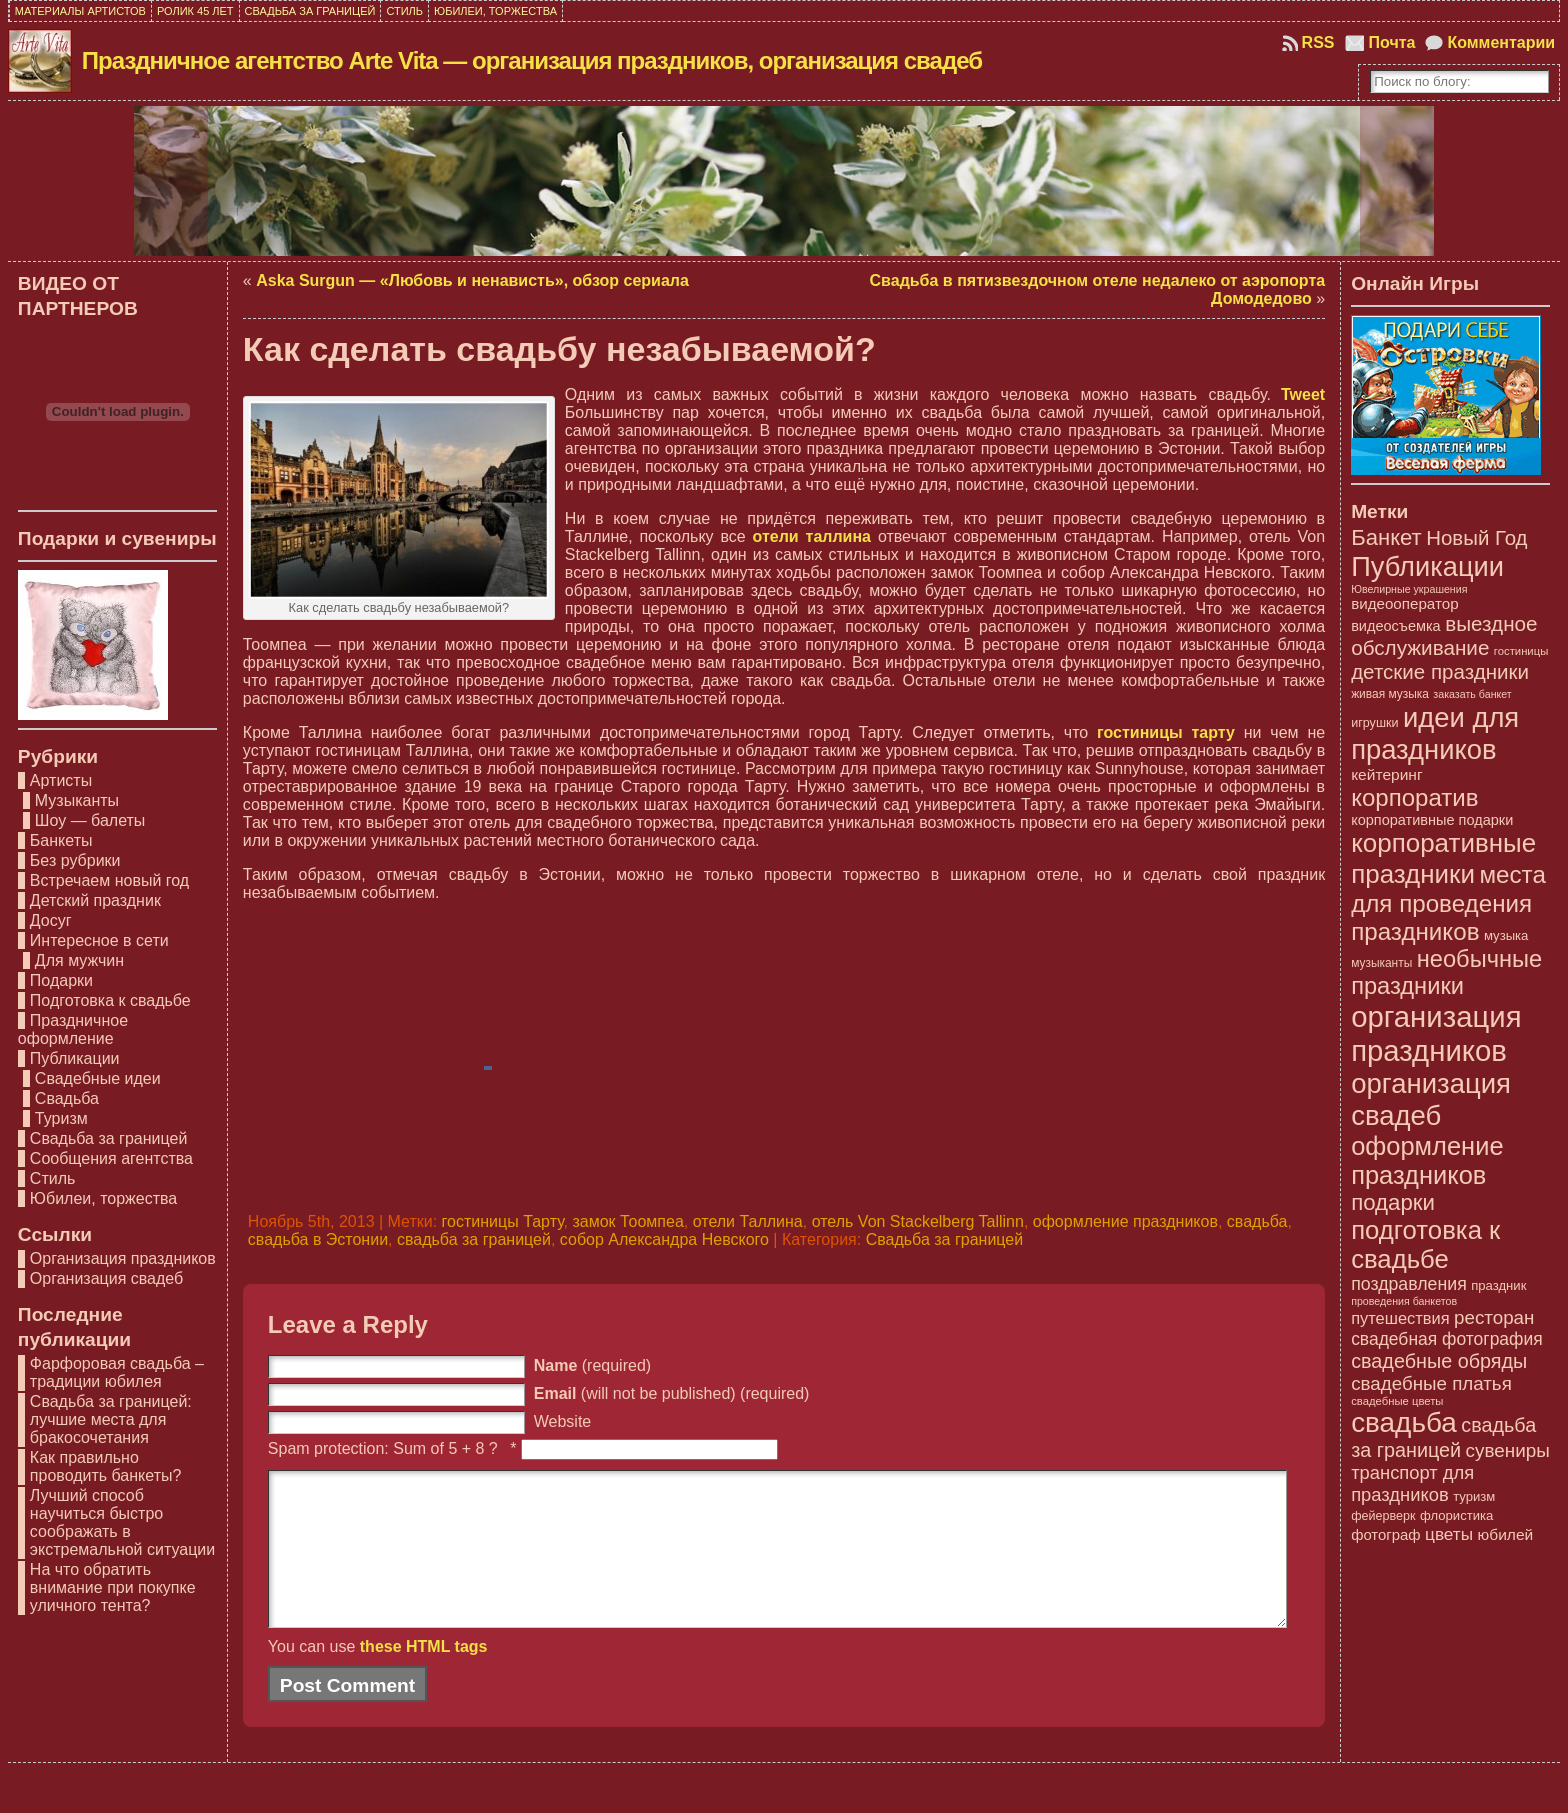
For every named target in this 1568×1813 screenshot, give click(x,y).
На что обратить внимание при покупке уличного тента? (113, 1587)
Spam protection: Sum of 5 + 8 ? (383, 1448)
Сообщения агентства (111, 1158)
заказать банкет (1472, 694)
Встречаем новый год (109, 880)
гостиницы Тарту (503, 1221)
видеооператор (1404, 603)
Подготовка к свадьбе (110, 1000)
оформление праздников (1125, 1221)
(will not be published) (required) (672, 1393)
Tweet (1303, 394)
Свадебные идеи (98, 1078)
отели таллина (812, 536)
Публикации (75, 1058)
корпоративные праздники (1443, 858)
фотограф (1385, 1535)
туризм (1474, 1496)
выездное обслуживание (1444, 635)
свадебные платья (1431, 1383)
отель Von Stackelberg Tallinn (918, 1221)
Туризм (61, 1118)
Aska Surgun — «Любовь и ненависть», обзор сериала (472, 280)
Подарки (61, 980)
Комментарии (1501, 42)
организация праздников (1436, 1033)
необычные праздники (1446, 972)
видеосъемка (1396, 626)
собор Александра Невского (664, 1239)
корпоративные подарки (1432, 820)
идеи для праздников (1435, 733)
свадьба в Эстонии (318, 1239)
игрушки (1374, 723)
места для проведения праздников (1448, 903)
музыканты (1381, 963)
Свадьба (67, 1098)
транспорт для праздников (1412, 1483)
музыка (1506, 935)
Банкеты (61, 840)
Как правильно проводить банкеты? (106, 1466)
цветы (1449, 1534)
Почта (1392, 42)
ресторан (1494, 1317)
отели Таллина (748, 1221)
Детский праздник (95, 900)
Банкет (1386, 537)
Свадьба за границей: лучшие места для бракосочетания (111, 1419)
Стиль (53, 1178)
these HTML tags (424, 1676)
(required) (592, 1365)
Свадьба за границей (109, 1138)
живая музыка (1390, 694)
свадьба (1257, 1221)
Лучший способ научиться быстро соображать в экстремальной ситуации (122, 1522)
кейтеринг (1387, 774)
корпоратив (1414, 797)
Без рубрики (75, 860)
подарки (1393, 1202)
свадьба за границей (474, 1239)
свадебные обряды (1439, 1361)
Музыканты (77, 800)
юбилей (1506, 1534)
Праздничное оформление (73, 1029)
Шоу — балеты (90, 820)
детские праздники (1440, 671)
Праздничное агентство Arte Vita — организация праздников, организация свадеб (532, 60)
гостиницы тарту (1166, 732)
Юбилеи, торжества (103, 1198)
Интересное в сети (99, 940)
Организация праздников (123, 1258)
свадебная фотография (1447, 1339)
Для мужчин (79, 960)
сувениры (1508, 1450)
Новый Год (1476, 537)
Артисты (61, 780)
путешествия (1400, 1318)
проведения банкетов (1404, 1301)
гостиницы (1521, 651)
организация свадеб (1431, 1099)
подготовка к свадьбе (1425, 1244)
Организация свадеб (106, 1278)
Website (563, 1421)
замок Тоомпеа (627, 1221)
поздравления (1409, 1284)
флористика (1456, 1515)
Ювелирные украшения (1409, 589)
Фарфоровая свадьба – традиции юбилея (117, 1372)
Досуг (51, 920)
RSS (1318, 42)
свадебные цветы (1397, 1401)
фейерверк (1383, 1516)
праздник (1498, 1285)
